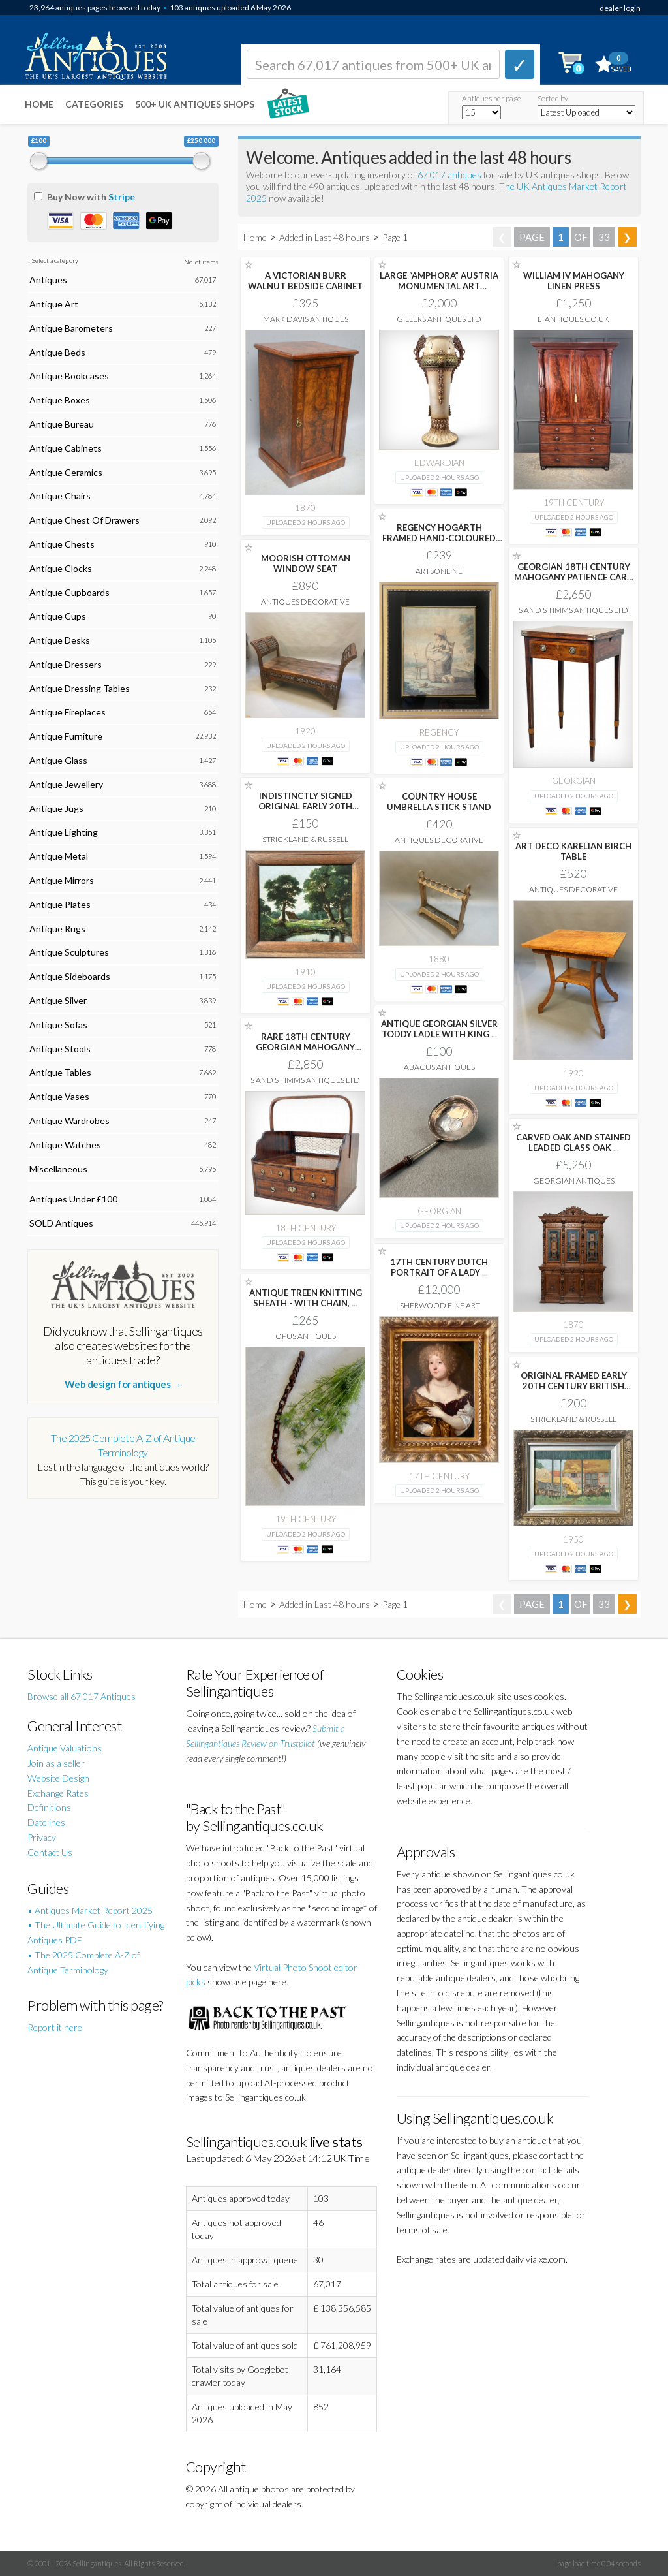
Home (39, 104)
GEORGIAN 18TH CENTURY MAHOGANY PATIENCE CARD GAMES (573, 577)
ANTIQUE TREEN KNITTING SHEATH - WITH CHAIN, (305, 1297)
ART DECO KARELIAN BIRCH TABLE (573, 851)
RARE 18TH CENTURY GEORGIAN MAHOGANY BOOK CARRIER (305, 1047)
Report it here (54, 2027)
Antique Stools (60, 1048)
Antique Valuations (64, 1747)
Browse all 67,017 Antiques (81, 1696)
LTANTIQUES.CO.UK (573, 319)
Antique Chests (62, 544)
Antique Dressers (65, 664)
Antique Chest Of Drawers (84, 520)
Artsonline (439, 571)
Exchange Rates (58, 1792)
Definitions (49, 1807)
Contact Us (49, 1852)
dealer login (620, 8)
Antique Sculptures (69, 952)
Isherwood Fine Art (439, 1305)
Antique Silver (58, 1000)
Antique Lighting (63, 832)
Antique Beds (57, 352)
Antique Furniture (65, 736)
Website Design (58, 1777)
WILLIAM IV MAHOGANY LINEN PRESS (573, 280)
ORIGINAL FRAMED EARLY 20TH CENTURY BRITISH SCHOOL (574, 1386)
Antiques (48, 279)
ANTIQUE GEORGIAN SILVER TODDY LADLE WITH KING (439, 1028)
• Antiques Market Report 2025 (90, 1910)
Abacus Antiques (439, 1067)
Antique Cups (57, 615)
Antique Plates (60, 904)
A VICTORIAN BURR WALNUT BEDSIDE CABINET (305, 280)
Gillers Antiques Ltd (439, 319)
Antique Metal (58, 856)
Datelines (46, 1822)
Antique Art (53, 303)
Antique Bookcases (69, 375)
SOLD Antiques (61, 1223)
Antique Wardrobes (69, 1120)
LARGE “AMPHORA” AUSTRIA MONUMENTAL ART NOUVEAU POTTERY (439, 286)
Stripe (121, 196)
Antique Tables (60, 1072)
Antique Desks (59, 640)
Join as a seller (56, 1762)
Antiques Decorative (305, 601)
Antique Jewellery (66, 784)
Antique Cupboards (69, 592)
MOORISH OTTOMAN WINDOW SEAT (305, 563)
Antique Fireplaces (67, 711)
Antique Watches (65, 1144)
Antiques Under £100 (73, 1198)
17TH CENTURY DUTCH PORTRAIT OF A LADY (439, 1267)
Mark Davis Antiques (305, 319)
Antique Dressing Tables (79, 688)
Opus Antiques (305, 1336)
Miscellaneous (58, 1168)
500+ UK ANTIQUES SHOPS (194, 104)
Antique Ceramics (65, 472)
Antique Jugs (56, 808)
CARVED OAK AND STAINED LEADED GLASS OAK (573, 1142)
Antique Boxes (59, 399)
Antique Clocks (60, 568)
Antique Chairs (60, 495)
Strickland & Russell (305, 839)
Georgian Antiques (574, 1181)
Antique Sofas (58, 1024)
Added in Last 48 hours (325, 237)
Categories (94, 104)
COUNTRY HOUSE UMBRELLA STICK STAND (439, 801)
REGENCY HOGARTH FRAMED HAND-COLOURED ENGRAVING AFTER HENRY (439, 538)
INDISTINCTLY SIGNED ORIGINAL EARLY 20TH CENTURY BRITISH (305, 806)
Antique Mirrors (61, 880)
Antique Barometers (71, 328)
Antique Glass (58, 760)
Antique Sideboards (69, 976)
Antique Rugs (57, 928)
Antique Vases (59, 1096)
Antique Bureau (61, 424)
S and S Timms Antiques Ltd (573, 610)
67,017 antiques (450, 174)
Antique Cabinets (65, 448)
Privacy (41, 1837)
